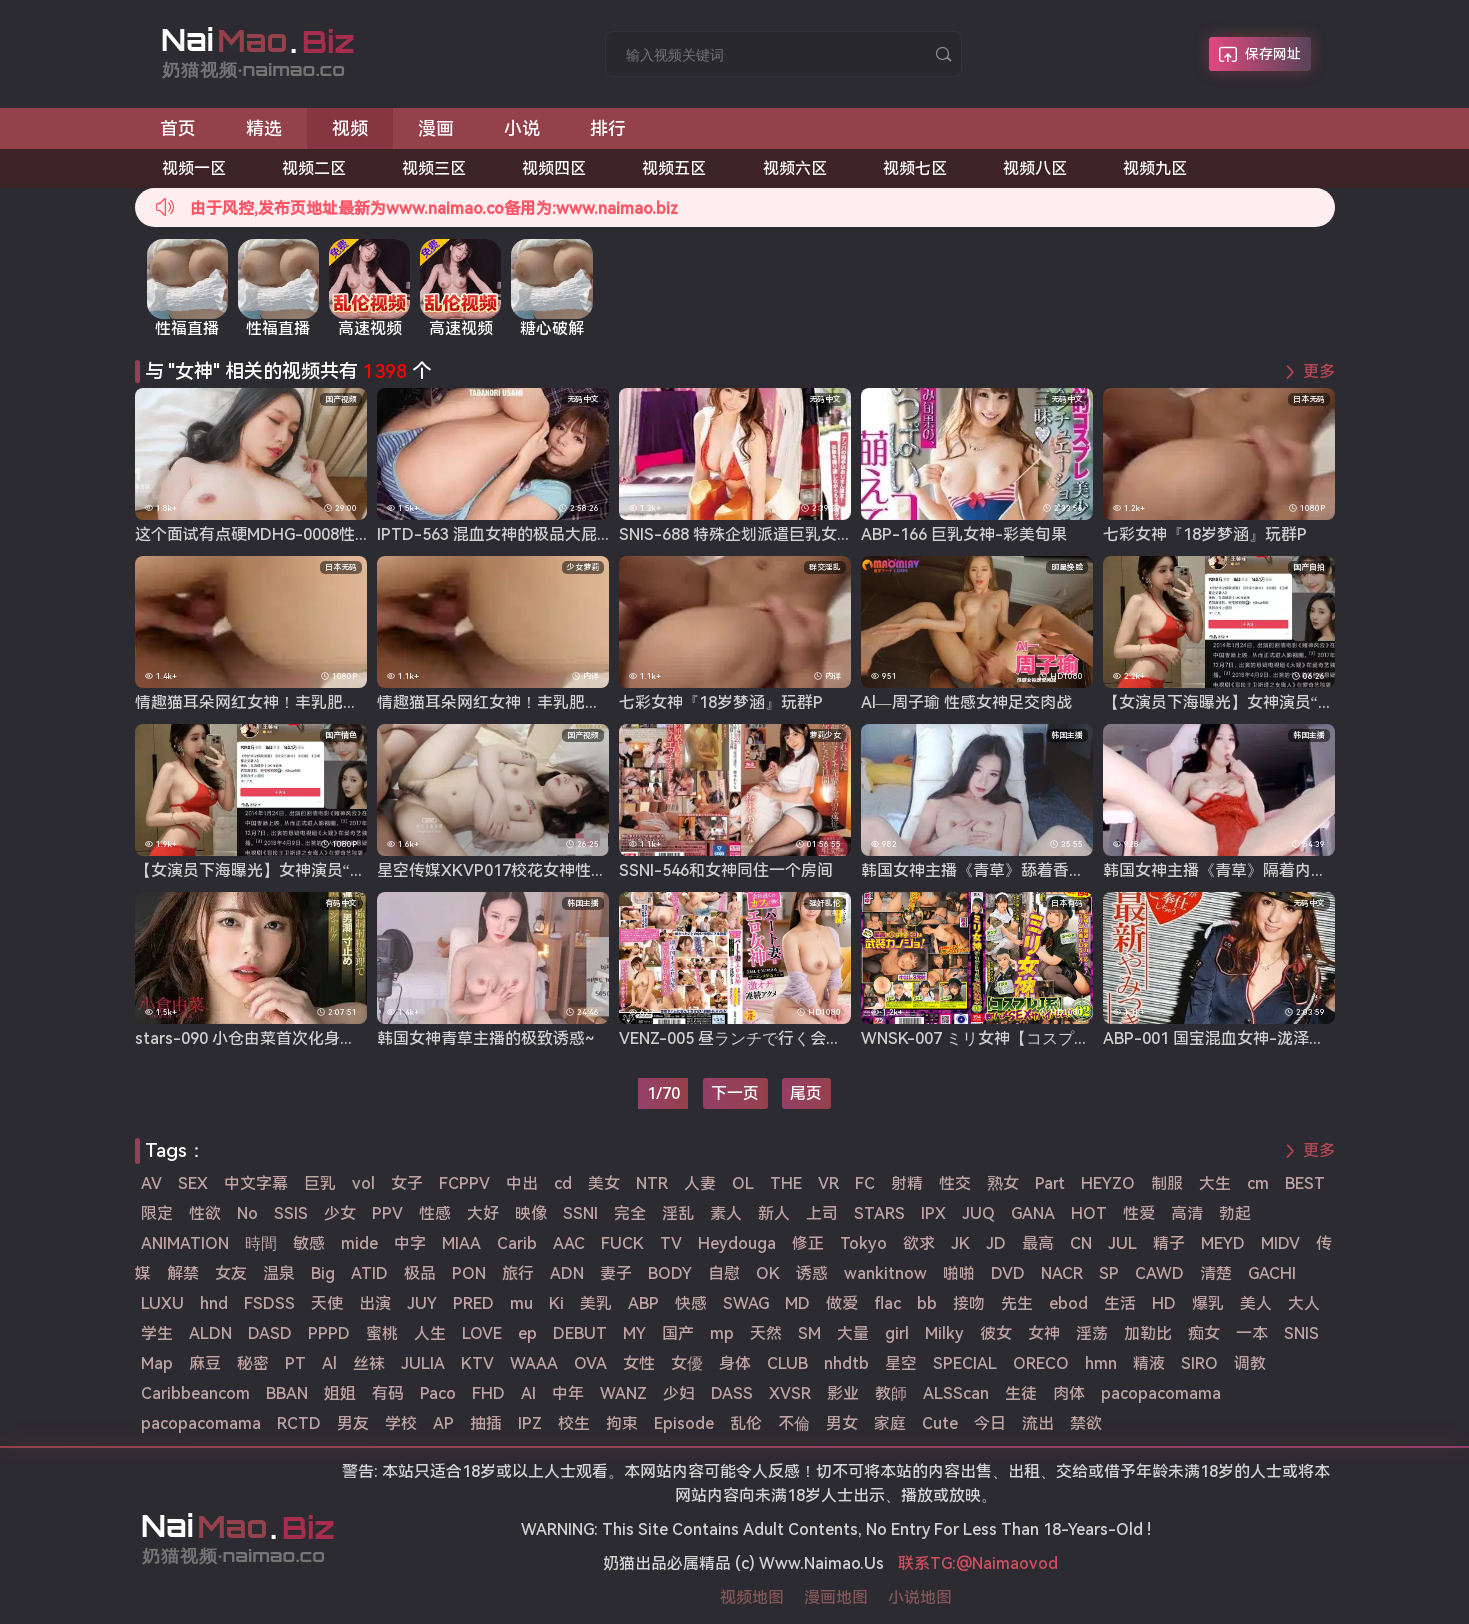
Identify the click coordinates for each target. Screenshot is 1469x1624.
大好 (483, 1213)
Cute (940, 1423)
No (247, 1213)
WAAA (534, 1363)
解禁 (183, 1273)
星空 (901, 1363)
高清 (1187, 1213)
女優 (687, 1363)
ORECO (1041, 1363)
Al (329, 1363)
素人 (726, 1213)
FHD (488, 1393)
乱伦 (746, 1423)
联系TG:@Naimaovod (978, 1563)
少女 (340, 1213)
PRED (473, 1303)
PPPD (329, 1333)
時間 (261, 1243)
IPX (933, 1213)
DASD (270, 1333)
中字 (410, 1243)
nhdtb (846, 1363)
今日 (990, 1423)
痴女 (1204, 1333)
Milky (944, 1333)
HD (1164, 1303)
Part (1050, 1183)
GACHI (1272, 1273)
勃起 (1235, 1213)
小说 (522, 128)
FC (865, 1183)
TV (671, 1243)
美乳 (596, 1303)
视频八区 (1035, 168)
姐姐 (340, 1393)
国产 (678, 1333)
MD (797, 1303)
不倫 (794, 1423)
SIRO (1199, 1363)
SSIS (291, 1213)
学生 (157, 1333)
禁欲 (1086, 1423)
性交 (955, 1183)
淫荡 (1092, 1333)
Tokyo (863, 1243)
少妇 (679, 1393)
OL (743, 1183)
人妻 (700, 1183)
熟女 (1003, 1183)
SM (809, 1333)
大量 (853, 1333)
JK (960, 1243)
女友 (231, 1273)
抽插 (486, 1423)
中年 (568, 1393)
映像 (531, 1213)
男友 (353, 1423)
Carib (517, 1243)
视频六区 (795, 168)
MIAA (461, 1243)
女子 (407, 1183)
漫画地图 (836, 1597)
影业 (843, 1393)
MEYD (1223, 1243)
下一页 (735, 1093)
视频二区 (314, 168)
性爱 (1139, 1213)
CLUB (787, 1363)
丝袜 (369, 1363)
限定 (157, 1213)
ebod (1068, 1303)
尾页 (806, 1093)
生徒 (1021, 1393)
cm (1258, 1183)
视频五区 (674, 168)
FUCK (622, 1243)
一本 (1252, 1333)
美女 (604, 1183)
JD (996, 1243)
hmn (1101, 1363)
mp (722, 1333)
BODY (670, 1273)
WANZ (623, 1393)
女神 (1044, 1333)
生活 (1120, 1303)
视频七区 (915, 168)
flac (887, 1303)
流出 (1038, 1423)
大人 (1304, 1303)
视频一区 (194, 168)
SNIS (1301, 1333)
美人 (1256, 1303)
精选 (264, 128)
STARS (879, 1213)
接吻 (969, 1303)
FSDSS (269, 1303)
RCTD (299, 1423)
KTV (477, 1363)
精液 (1149, 1363)
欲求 (919, 1243)
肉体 (1069, 1393)
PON (469, 1273)
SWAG (746, 1303)
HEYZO (1108, 1183)
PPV (387, 1213)
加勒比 (1148, 1333)
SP (1109, 1273)
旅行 (518, 1273)
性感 (435, 1213)
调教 (1250, 1363)
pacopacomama (1161, 1393)
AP (443, 1423)
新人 (774, 1213)
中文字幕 (256, 1183)
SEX (193, 1183)
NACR (1062, 1273)
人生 (430, 1333)
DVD (1008, 1273)
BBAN (287, 1393)
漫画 (436, 128)
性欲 (205, 1213)
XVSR (790, 1393)
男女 (842, 1423)
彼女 (996, 1333)
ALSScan (956, 1393)
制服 (1167, 1183)
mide (359, 1243)
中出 (522, 1183)
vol (363, 1183)
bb (927, 1303)
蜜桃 (382, 1333)
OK (768, 1273)
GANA (1033, 1213)
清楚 (1216, 1273)
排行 (608, 128)
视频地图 (752, 1597)
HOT (1089, 1213)
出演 (375, 1303)
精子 (1169, 1243)
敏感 (309, 1243)
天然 (766, 1333)
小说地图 (920, 1597)
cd (563, 1183)
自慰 (724, 1273)
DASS (732, 1393)
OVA (590, 1363)
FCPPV (464, 1183)
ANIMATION (185, 1243)
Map (157, 1363)
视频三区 (434, 168)
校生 (574, 1423)
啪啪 (959, 1273)
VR (828, 1183)
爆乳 (1208, 1303)
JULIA (423, 1363)
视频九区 (1155, 168)
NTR (652, 1183)
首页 (178, 128)
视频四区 (554, 168)
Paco (438, 1393)
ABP (643, 1303)
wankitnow (885, 1273)
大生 (1215, 1183)
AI (528, 1393)
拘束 (622, 1423)
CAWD (1159, 1273)
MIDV (1280, 1243)
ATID (369, 1273)
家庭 (890, 1423)
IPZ (530, 1423)
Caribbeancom (195, 1393)
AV (151, 1183)
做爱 (842, 1303)
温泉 (279, 1273)
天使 (327, 1303)
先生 (1017, 1303)
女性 (639, 1363)
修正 (808, 1243)
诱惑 (812, 1273)
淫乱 (678, 1213)
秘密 (253, 1363)
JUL (1122, 1243)
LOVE (482, 1333)
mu (521, 1303)
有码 (388, 1393)
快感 (691, 1303)
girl (897, 1333)
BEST (1305, 1183)
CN (1081, 1243)
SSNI (580, 1213)
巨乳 (320, 1183)
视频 (350, 128)
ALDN (210, 1333)
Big (323, 1273)
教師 (891, 1393)
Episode (684, 1423)
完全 (630, 1213)
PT (295, 1363)
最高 (1038, 1243)
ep (527, 1333)
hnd (214, 1303)
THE (786, 1183)
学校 (401, 1423)
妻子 (616, 1273)
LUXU (162, 1303)
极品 (420, 1273)
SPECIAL (965, 1363)
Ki (556, 1303)
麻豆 (205, 1363)
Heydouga (737, 1243)
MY (634, 1333)
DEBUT (580, 1333)
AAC (569, 1243)
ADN (567, 1273)
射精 (907, 1183)
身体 (735, 1363)
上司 (822, 1213)
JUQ (978, 1213)
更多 (1319, 371)
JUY (422, 1303)
